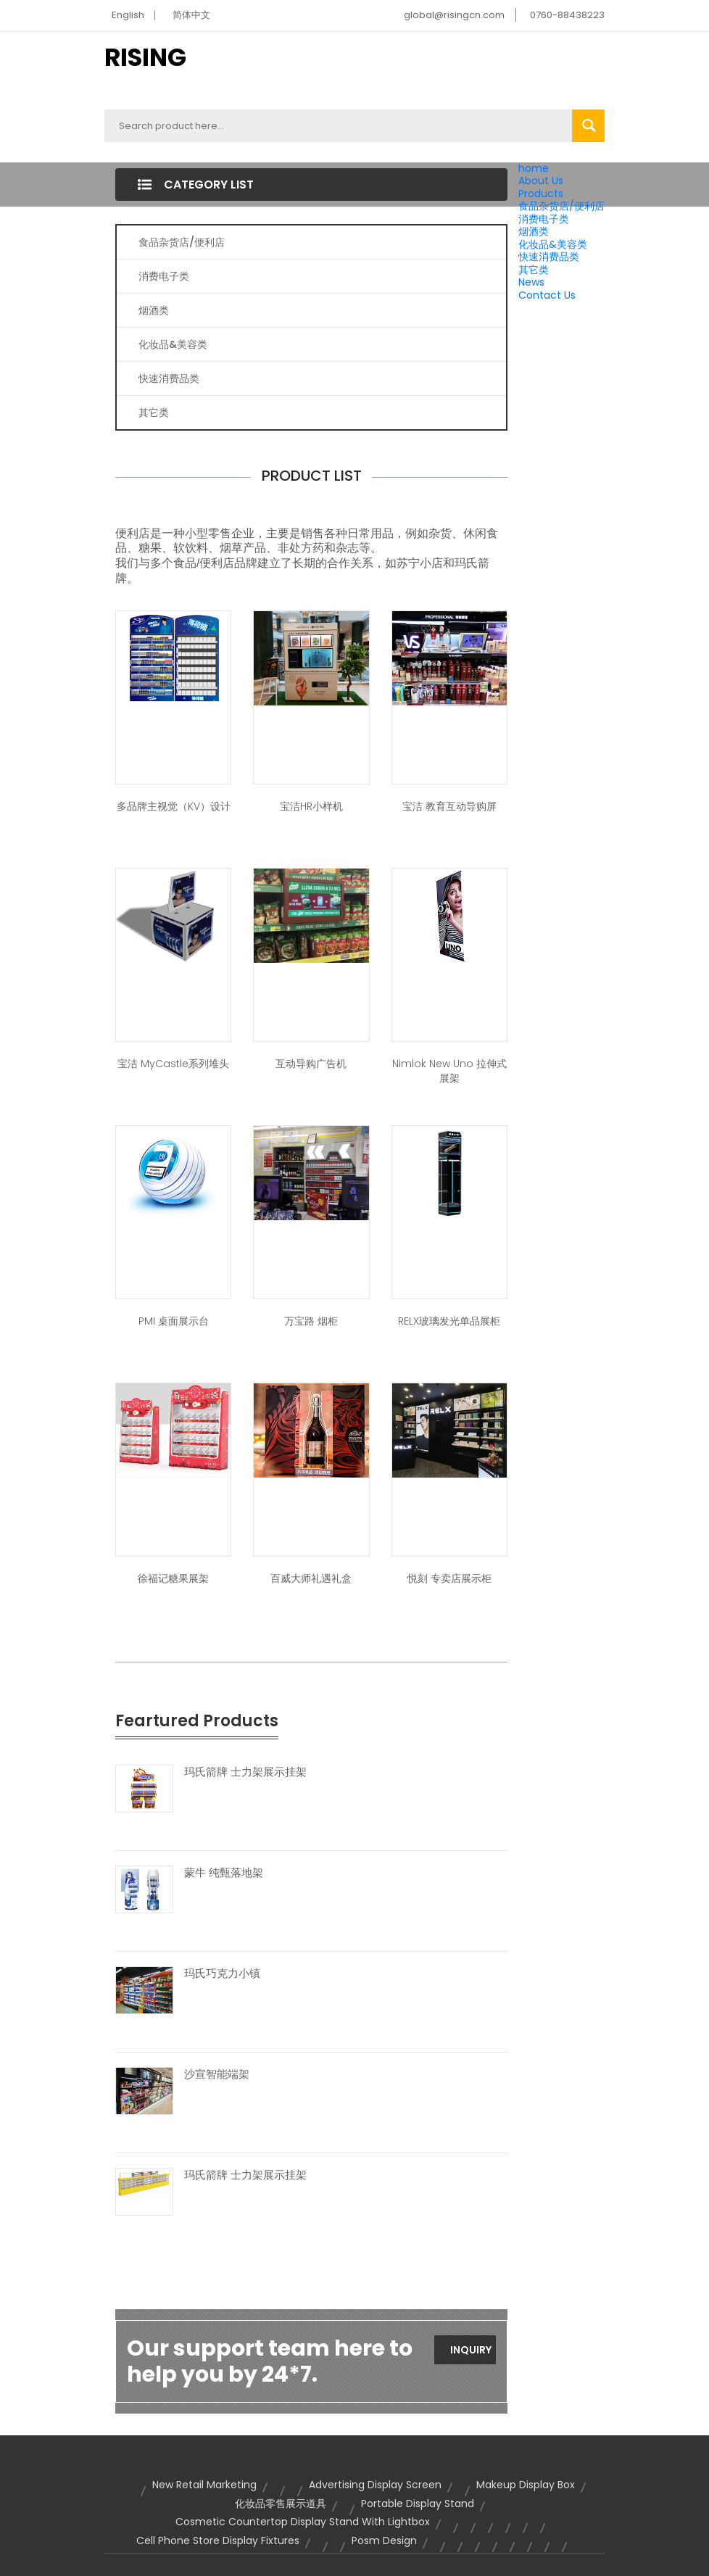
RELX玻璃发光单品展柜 (449, 1321)
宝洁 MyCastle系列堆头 (173, 1063)
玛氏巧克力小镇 (222, 1973)
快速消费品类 (548, 256)
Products (540, 193)
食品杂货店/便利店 (561, 206)
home (533, 168)
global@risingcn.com (454, 15)
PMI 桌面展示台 (173, 1321)
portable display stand (417, 2503)
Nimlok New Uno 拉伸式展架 (449, 1070)
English (128, 15)
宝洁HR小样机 (311, 806)
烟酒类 (533, 231)
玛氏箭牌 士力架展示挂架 (245, 1772)
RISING (145, 57)
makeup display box (525, 2484)
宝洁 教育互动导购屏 (449, 806)
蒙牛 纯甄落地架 (223, 1872)
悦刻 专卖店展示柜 (449, 1578)
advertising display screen (375, 2484)
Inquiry (471, 2350)
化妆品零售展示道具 (280, 2503)
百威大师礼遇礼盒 (311, 1578)
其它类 (533, 269)
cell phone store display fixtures (217, 2540)
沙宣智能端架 (216, 2074)
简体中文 (191, 15)
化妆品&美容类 (552, 244)
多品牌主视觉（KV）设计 (174, 806)
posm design (384, 2540)
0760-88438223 (567, 15)
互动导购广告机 (311, 1063)
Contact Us (547, 295)
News (531, 282)
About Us (540, 180)
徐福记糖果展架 (173, 1578)
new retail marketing (204, 2484)
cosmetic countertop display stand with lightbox (302, 2521)
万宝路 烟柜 (311, 1321)
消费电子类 (543, 219)
